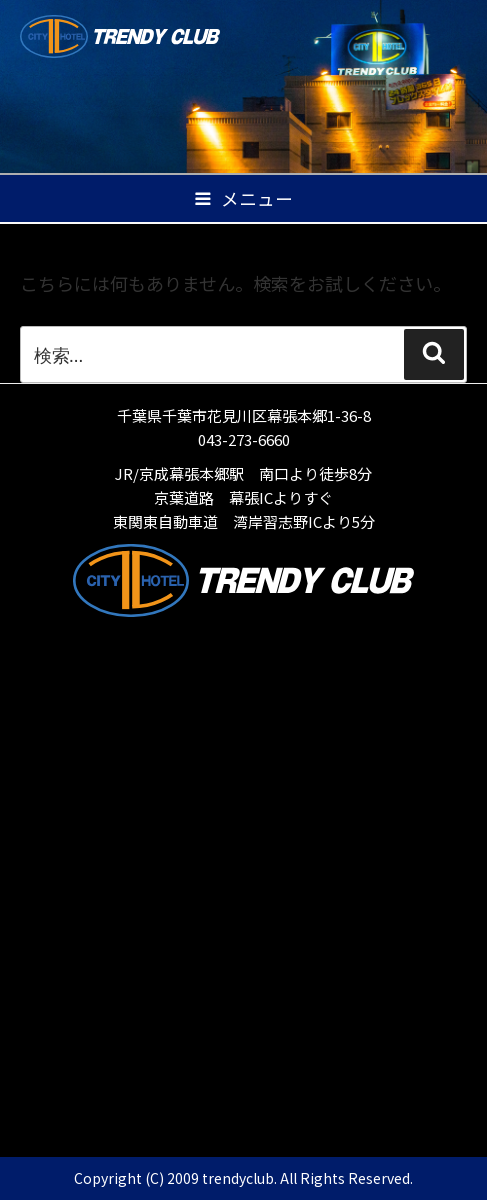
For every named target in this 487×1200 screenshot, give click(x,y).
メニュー (243, 198)
